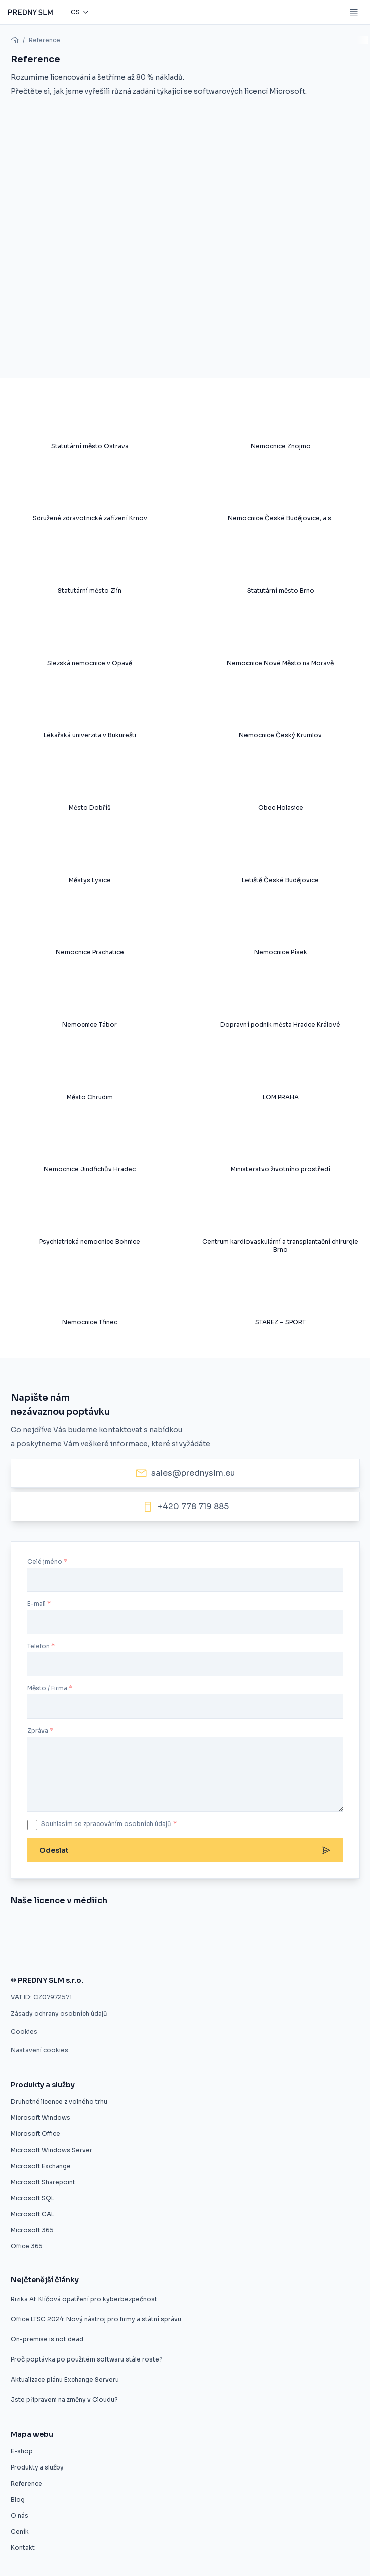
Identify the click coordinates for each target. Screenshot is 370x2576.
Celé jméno (44, 1561)
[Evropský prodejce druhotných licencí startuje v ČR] (108, 1928)
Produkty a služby (37, 2467)
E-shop (22, 2451)
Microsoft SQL (32, 2198)
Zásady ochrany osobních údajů (59, 2013)
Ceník (20, 2531)
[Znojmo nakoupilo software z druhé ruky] (57, 1928)
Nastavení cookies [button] (39, 2050)
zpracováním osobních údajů (127, 1824)
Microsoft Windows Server (51, 2150)
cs (75, 12)
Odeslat (185, 1850)
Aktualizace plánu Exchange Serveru (65, 2379)
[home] (15, 40)
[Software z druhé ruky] (321, 1928)
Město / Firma (47, 1688)
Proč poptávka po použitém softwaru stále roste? (87, 2359)
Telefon (38, 1646)
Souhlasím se (109, 1824)
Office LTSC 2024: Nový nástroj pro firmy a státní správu (96, 2319)
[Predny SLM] (30, 12)
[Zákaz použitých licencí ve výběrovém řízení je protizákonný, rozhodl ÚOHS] (146, 1954)
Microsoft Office (35, 2133)
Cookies (24, 2031)
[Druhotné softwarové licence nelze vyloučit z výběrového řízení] (56, 1954)
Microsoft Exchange (41, 2166)
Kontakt (23, 2547)
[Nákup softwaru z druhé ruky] (18, 1928)
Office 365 (27, 2246)
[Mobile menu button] (354, 12)
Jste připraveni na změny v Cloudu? (64, 2399)
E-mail (36, 1603)
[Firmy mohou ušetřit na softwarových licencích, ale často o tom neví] (279, 1954)
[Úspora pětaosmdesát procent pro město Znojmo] (215, 1928)
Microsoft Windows (40, 2117)
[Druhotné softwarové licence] (260, 1928)
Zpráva (37, 1730)
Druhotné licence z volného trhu (59, 2101)
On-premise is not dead (47, 2339)
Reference (44, 40)
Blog (18, 2499)
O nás (19, 2515)
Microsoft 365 (32, 2230)
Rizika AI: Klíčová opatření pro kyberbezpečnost (84, 2299)
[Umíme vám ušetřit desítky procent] (161, 1928)
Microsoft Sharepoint (43, 2182)
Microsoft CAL (32, 2214)
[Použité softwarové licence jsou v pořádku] (220, 1954)
